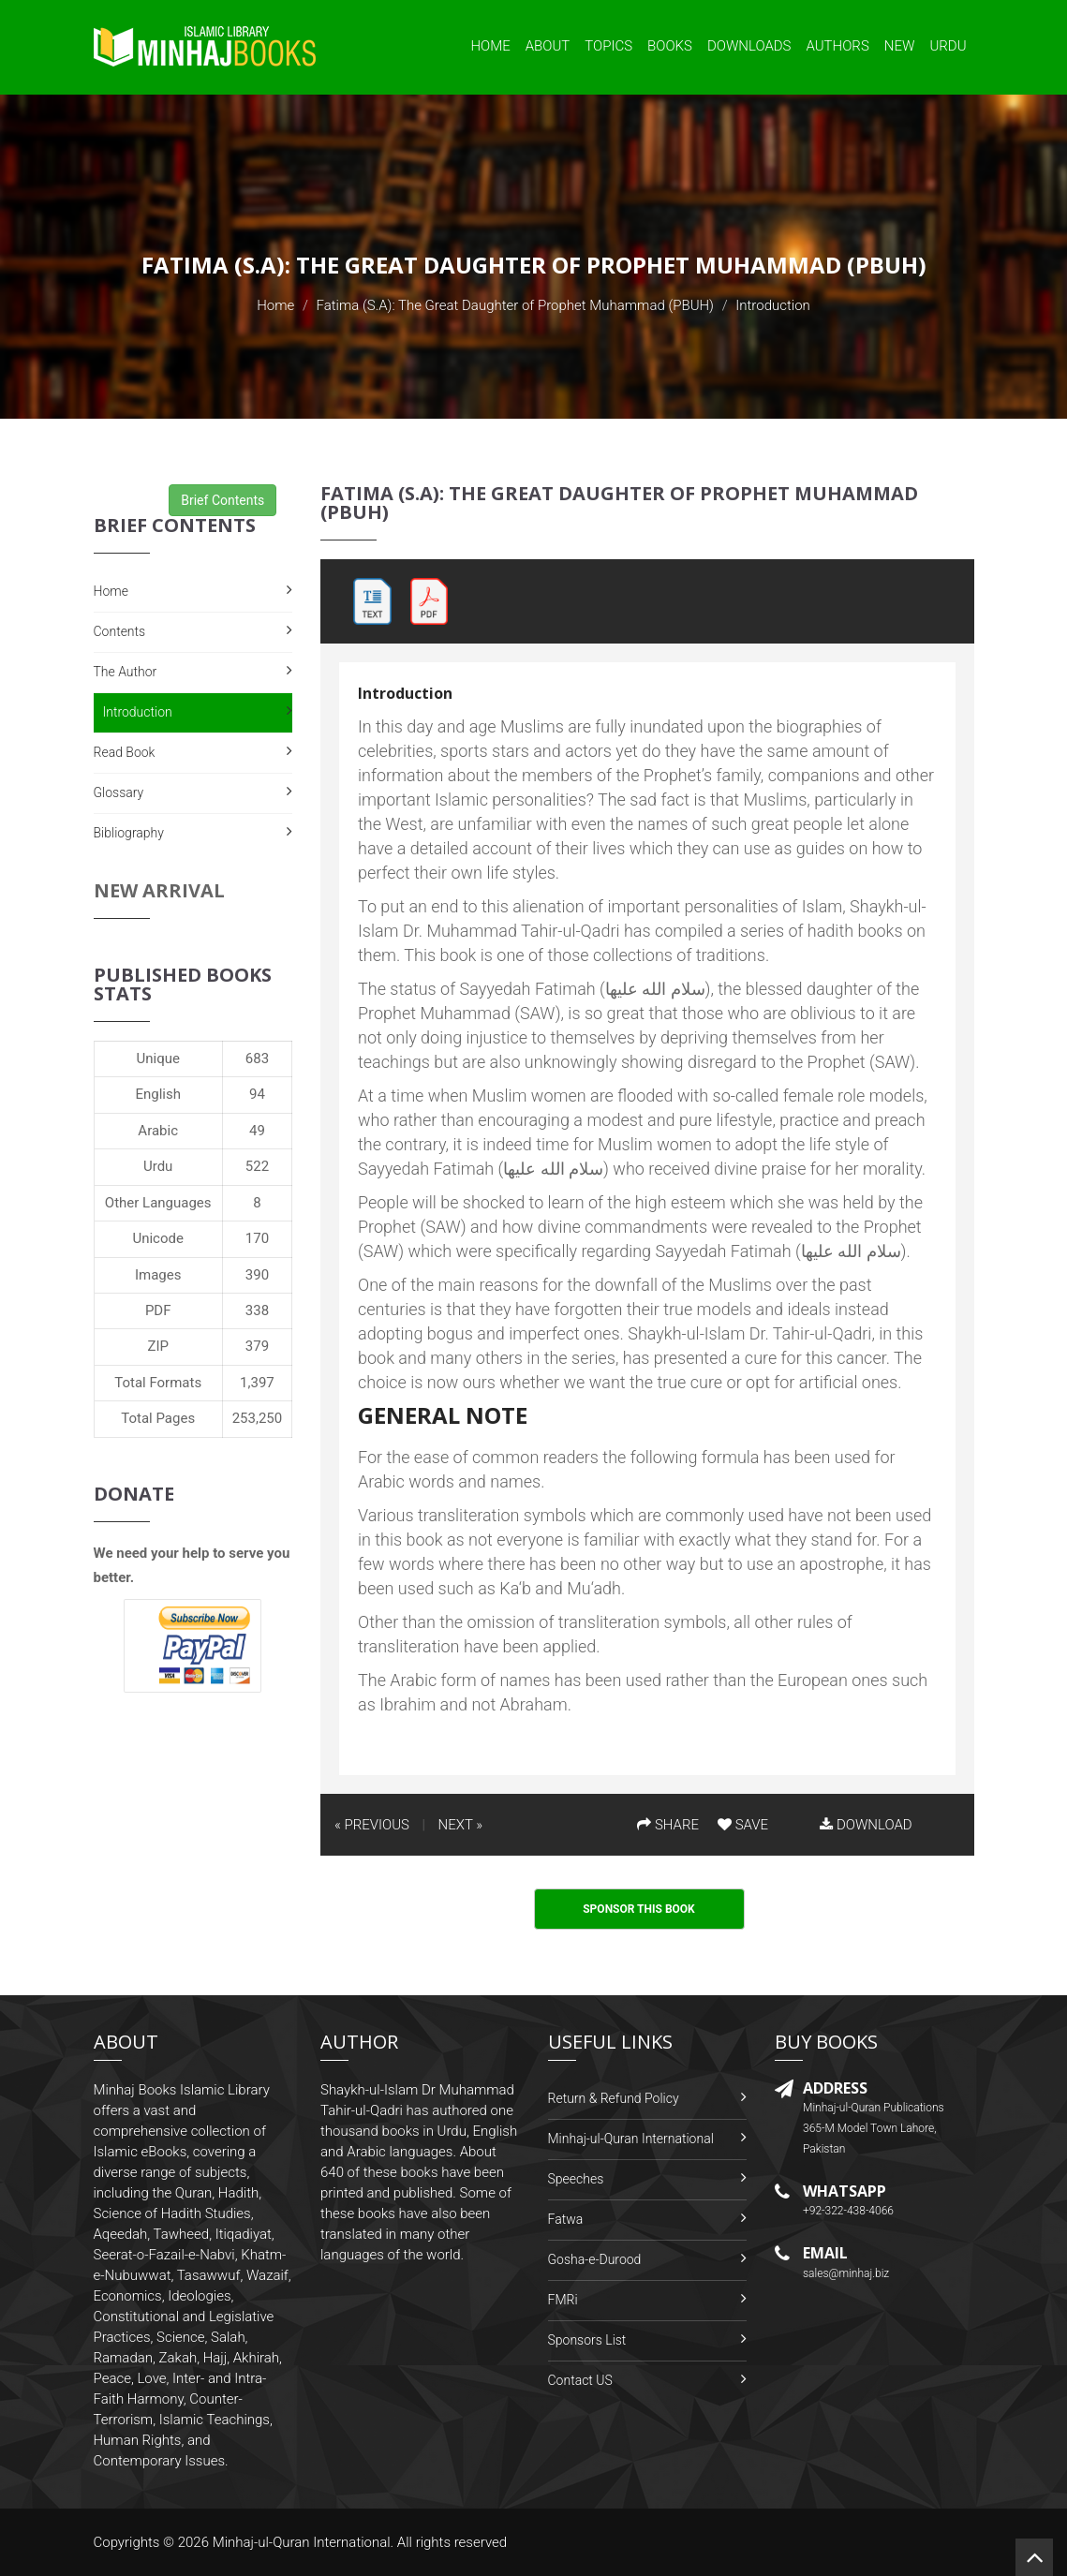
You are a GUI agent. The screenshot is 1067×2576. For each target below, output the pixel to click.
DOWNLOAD (865, 1824)
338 (257, 1310)
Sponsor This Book (639, 1909)
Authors (838, 45)
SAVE (743, 1824)
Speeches (576, 2178)
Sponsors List (587, 2339)
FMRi (563, 2299)
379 (257, 1346)
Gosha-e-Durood (595, 2259)
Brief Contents (222, 500)
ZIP (158, 1346)
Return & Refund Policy (613, 2098)
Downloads (749, 45)
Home (490, 45)
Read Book (125, 752)
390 (257, 1274)
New (899, 45)
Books (669, 45)
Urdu (947, 45)
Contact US (580, 2380)
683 (257, 1058)
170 (257, 1238)
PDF (158, 1310)
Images (158, 1274)
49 (257, 1130)
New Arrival (159, 890)
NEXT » (460, 1824)
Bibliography (129, 832)
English (158, 1094)
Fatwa (566, 2219)
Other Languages (158, 1202)
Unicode (157, 1238)
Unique (157, 1058)
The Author (125, 671)
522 (257, 1166)
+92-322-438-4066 (848, 2210)
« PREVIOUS (371, 1824)
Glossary (119, 792)
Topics (608, 45)
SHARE (668, 1824)
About (548, 45)
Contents (120, 631)
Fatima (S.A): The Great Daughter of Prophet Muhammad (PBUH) (515, 305)
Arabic (158, 1130)
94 (257, 1094)
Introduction (137, 711)
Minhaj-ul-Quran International (631, 2138)
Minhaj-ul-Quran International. (303, 2542)
